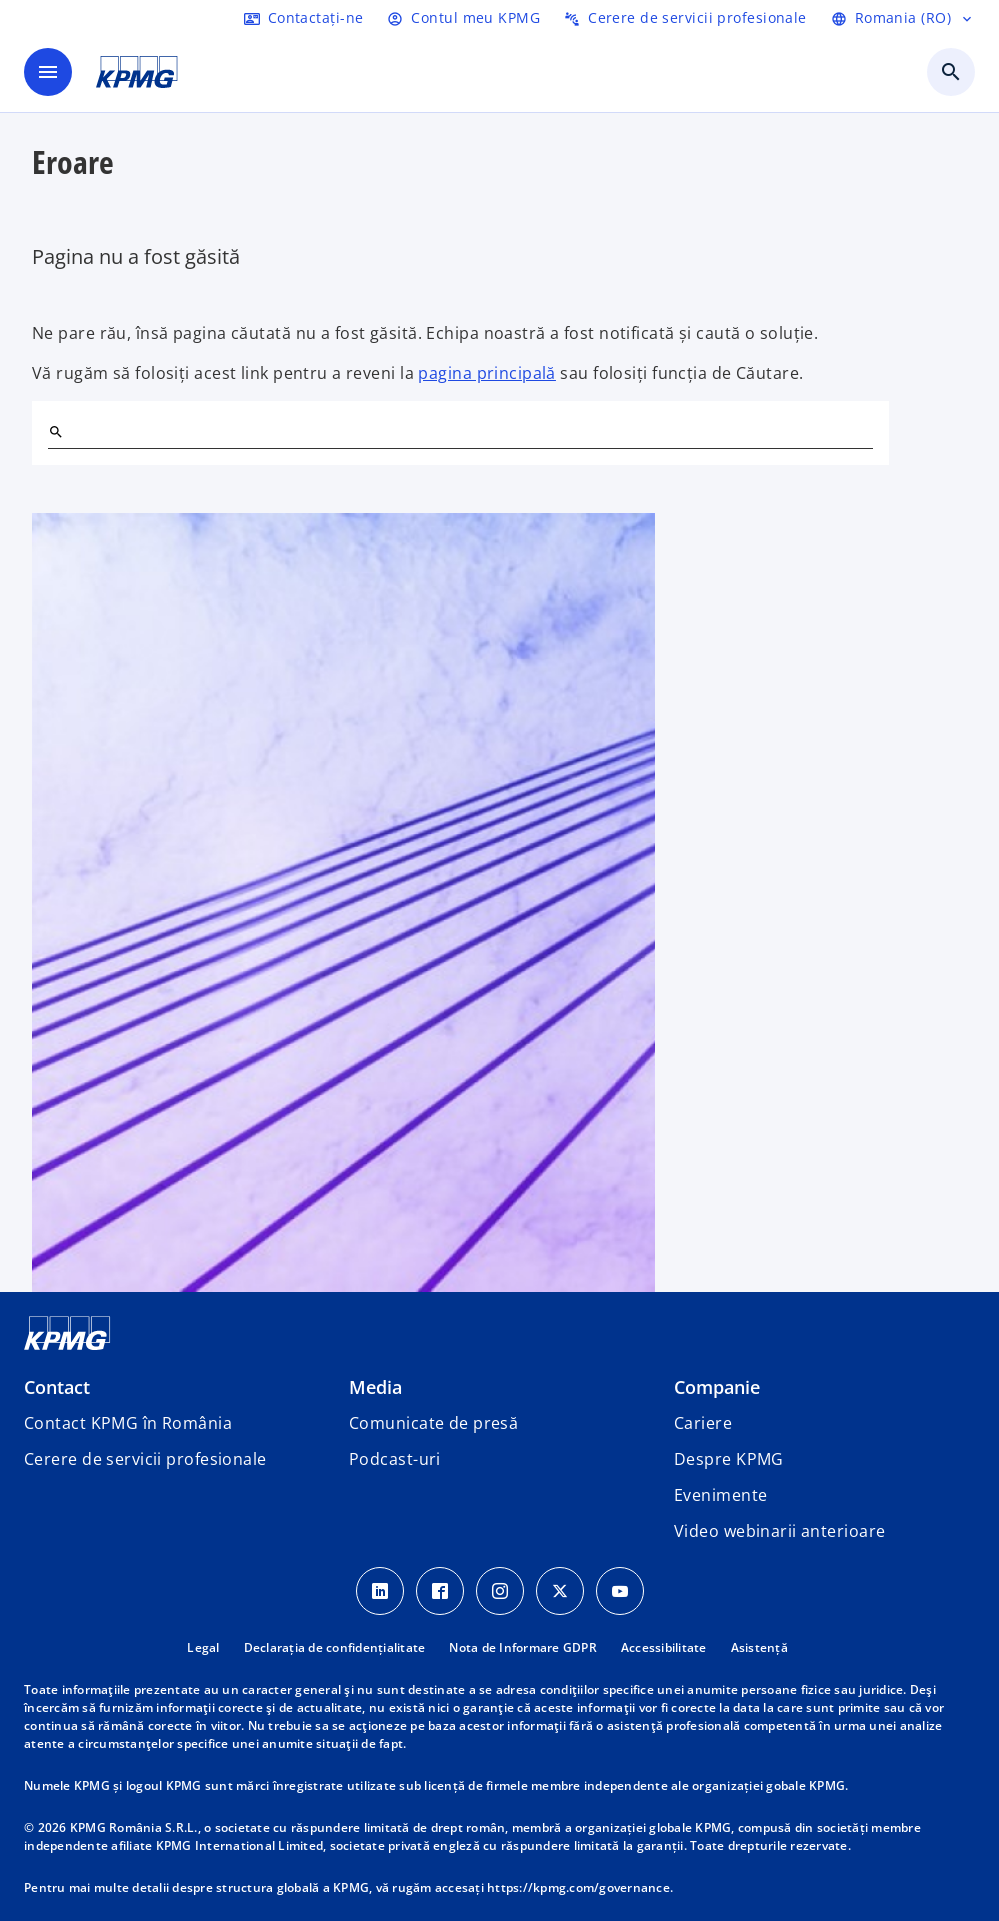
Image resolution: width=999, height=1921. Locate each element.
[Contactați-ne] (304, 18)
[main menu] (48, 72)
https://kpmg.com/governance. (580, 1887)
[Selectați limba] (903, 18)
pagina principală (486, 373)
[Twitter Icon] (560, 1591)
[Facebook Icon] (440, 1591)
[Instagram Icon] (500, 1591)
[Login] (463, 18)
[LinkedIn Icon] (380, 1591)
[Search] (56, 432)
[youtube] (620, 1591)
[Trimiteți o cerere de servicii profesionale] (685, 18)
